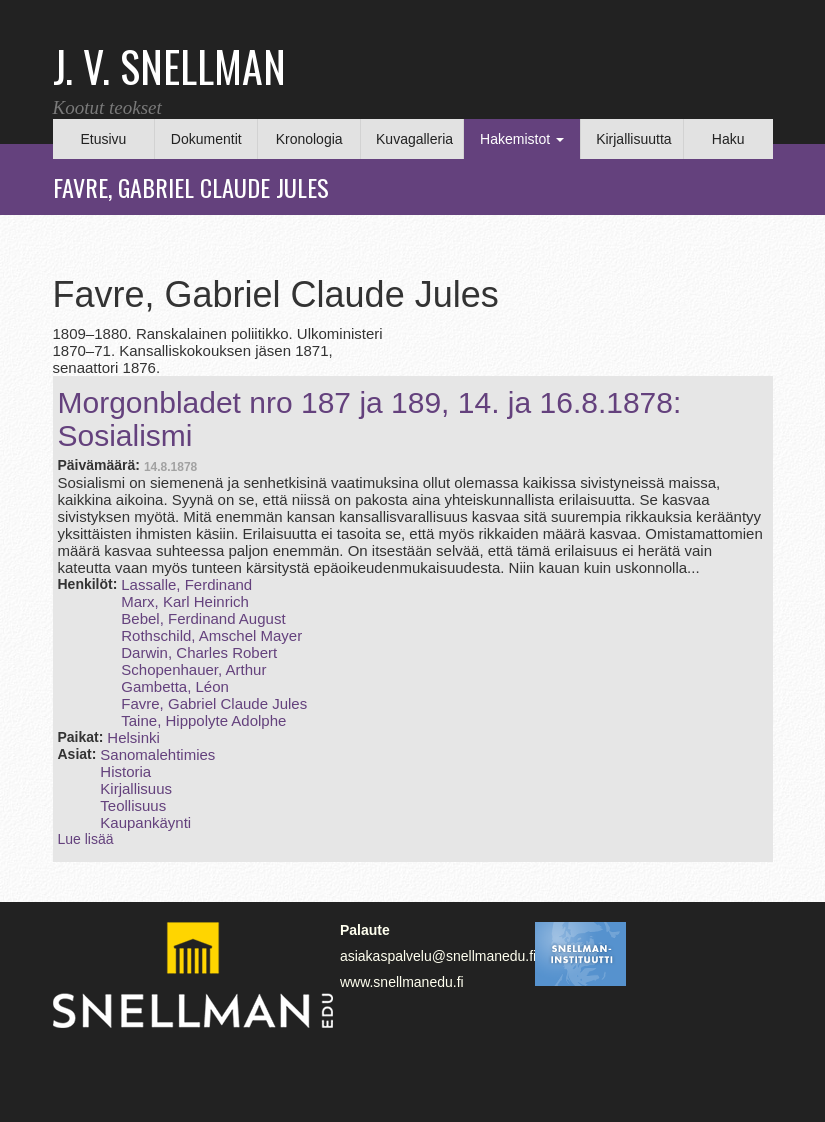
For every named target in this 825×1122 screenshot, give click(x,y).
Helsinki (133, 737)
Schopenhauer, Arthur (193, 669)
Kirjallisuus (136, 788)
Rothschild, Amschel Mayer (211, 635)
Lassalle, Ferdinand (186, 584)
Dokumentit (206, 139)
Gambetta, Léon (175, 686)
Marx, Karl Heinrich (185, 601)
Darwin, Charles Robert (199, 652)
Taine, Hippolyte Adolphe (203, 720)
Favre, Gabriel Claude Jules (214, 703)
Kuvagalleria (414, 139)
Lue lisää (86, 839)
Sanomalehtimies (157, 754)
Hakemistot (522, 139)
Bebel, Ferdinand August (203, 618)
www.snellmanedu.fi (402, 982)
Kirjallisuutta (633, 139)
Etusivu (103, 139)
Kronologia (309, 139)
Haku (728, 139)
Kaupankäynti (145, 822)
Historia (125, 771)
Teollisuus (133, 805)
